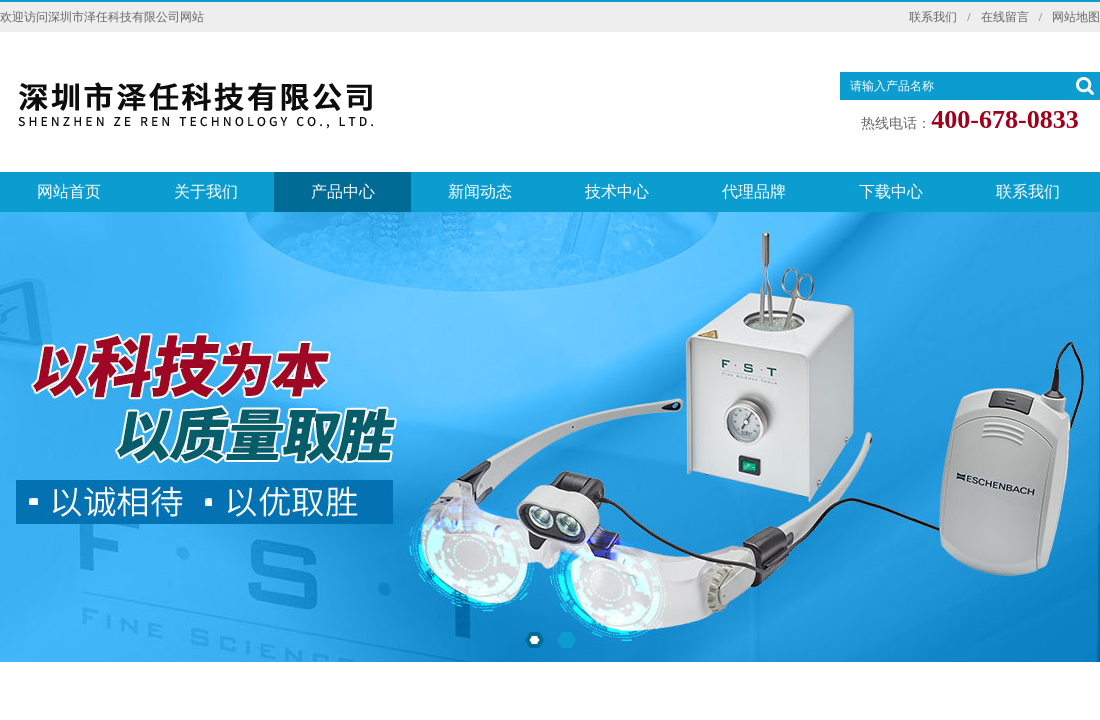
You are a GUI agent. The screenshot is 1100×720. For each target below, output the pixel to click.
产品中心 (343, 191)
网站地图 (1076, 17)
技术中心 (617, 191)
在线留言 (1005, 17)
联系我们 (933, 17)
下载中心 (891, 191)
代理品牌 (754, 191)
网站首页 (69, 191)
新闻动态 (480, 191)
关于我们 (206, 191)
